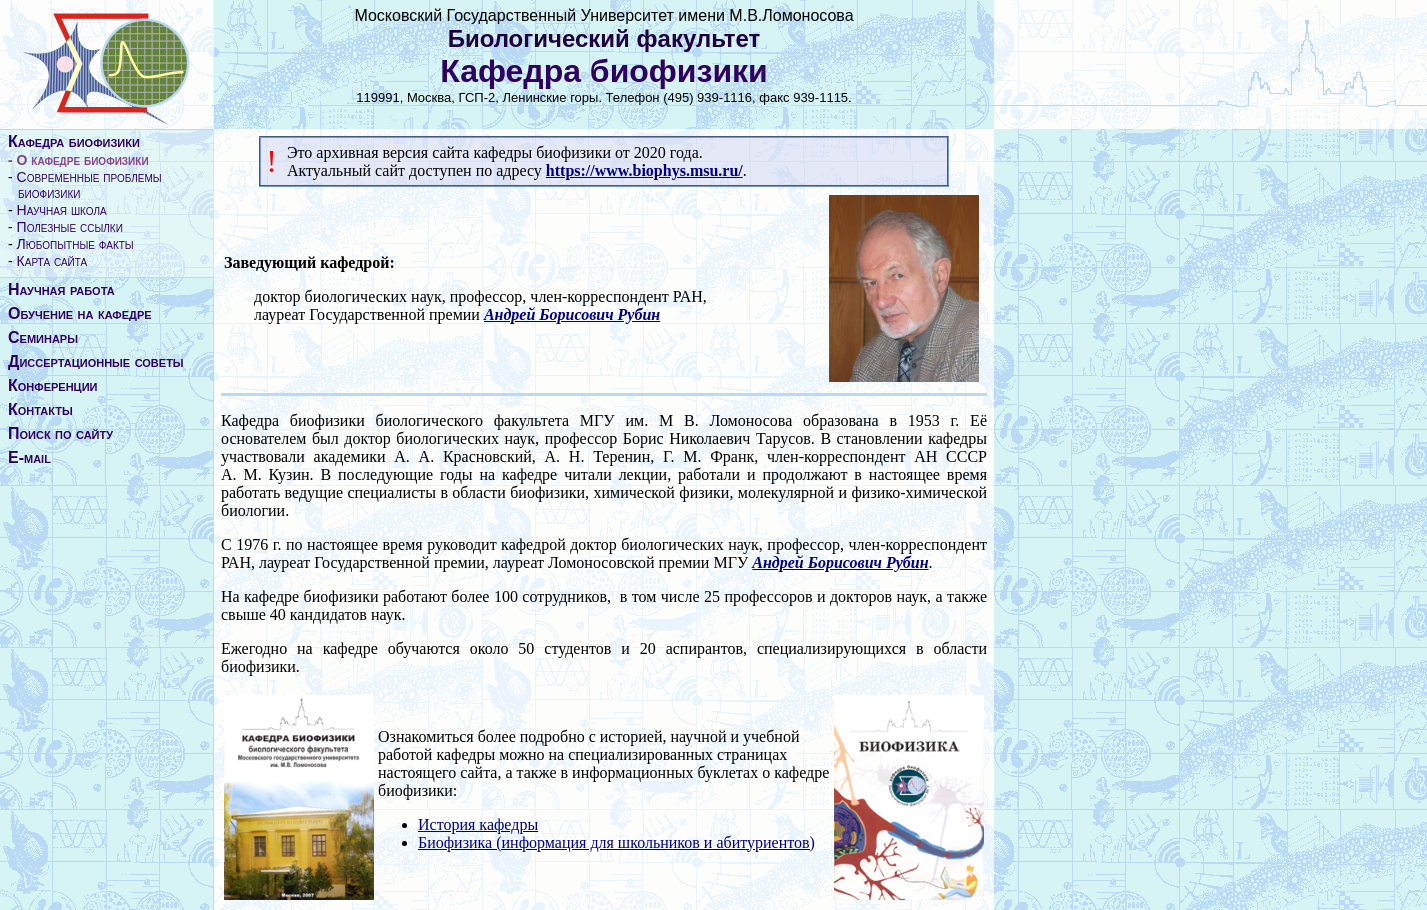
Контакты (40, 409)
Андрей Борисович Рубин (572, 314)
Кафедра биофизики (74, 141)
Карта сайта (52, 261)
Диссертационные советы (96, 361)
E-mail (29, 457)
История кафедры (478, 824)
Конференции (52, 385)
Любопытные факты (75, 244)
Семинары (43, 337)
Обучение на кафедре (80, 313)
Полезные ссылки (70, 227)
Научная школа (62, 210)
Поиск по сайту (60, 433)
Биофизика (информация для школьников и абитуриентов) (616, 842)
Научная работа (61, 289)
